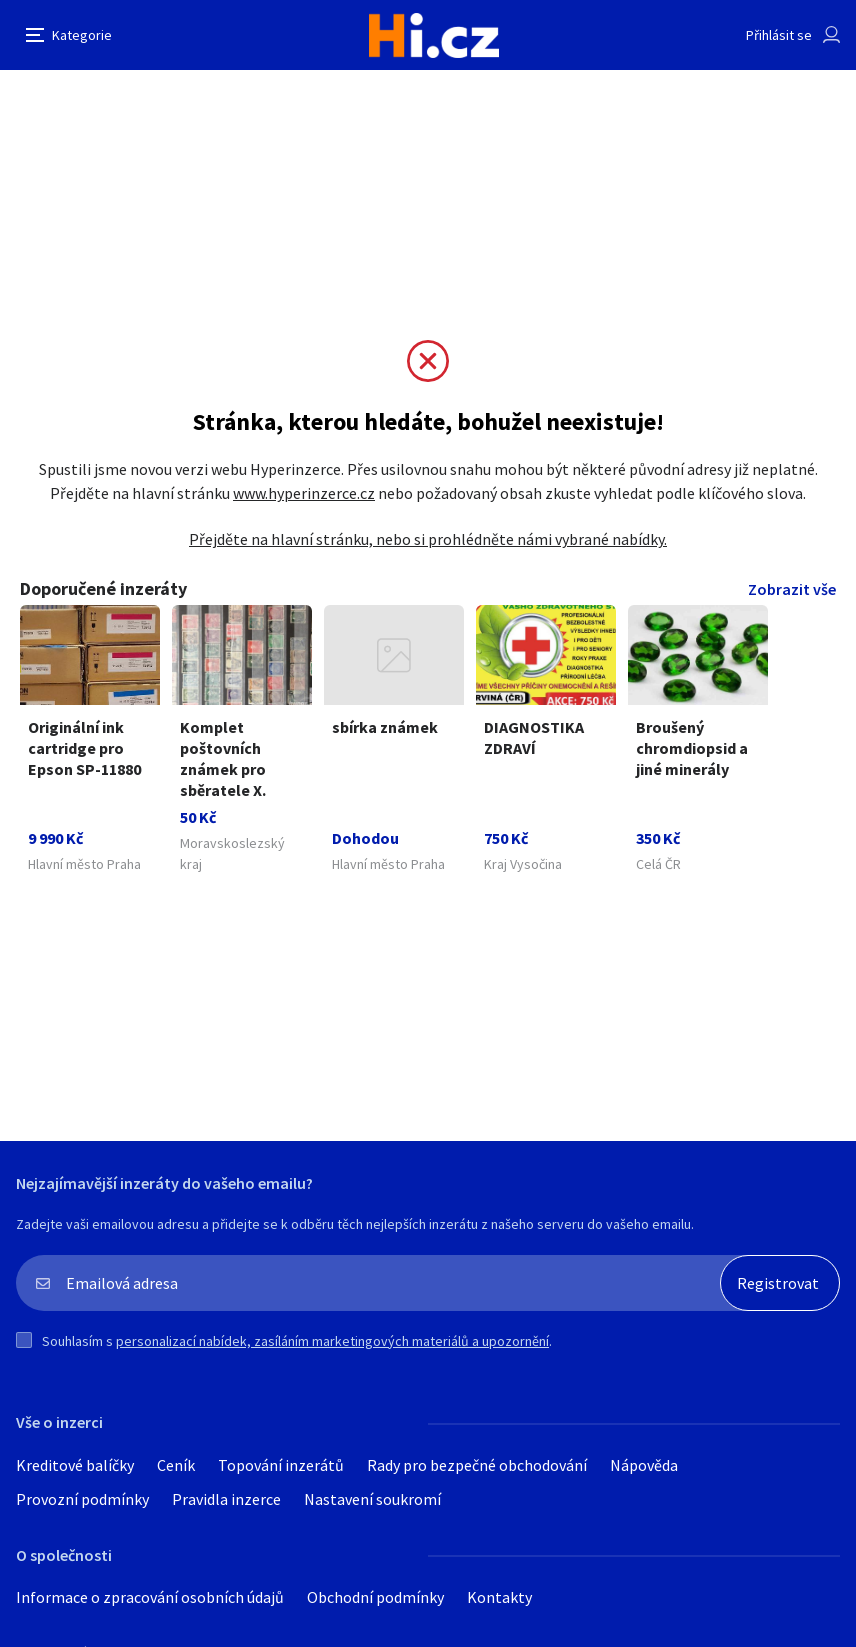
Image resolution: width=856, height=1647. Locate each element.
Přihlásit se (779, 35)
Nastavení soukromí (372, 1499)
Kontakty (499, 1597)
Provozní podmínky (82, 1499)
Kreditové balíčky (75, 1465)
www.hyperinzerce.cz (304, 493)
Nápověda (644, 1465)
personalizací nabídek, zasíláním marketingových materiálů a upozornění (332, 1341)
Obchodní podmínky (375, 1597)
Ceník (176, 1465)
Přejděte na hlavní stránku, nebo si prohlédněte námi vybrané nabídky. (428, 539)
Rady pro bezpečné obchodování (477, 1465)
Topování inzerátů (281, 1465)
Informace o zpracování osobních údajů (150, 1597)
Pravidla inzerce (226, 1499)
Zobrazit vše (792, 589)
